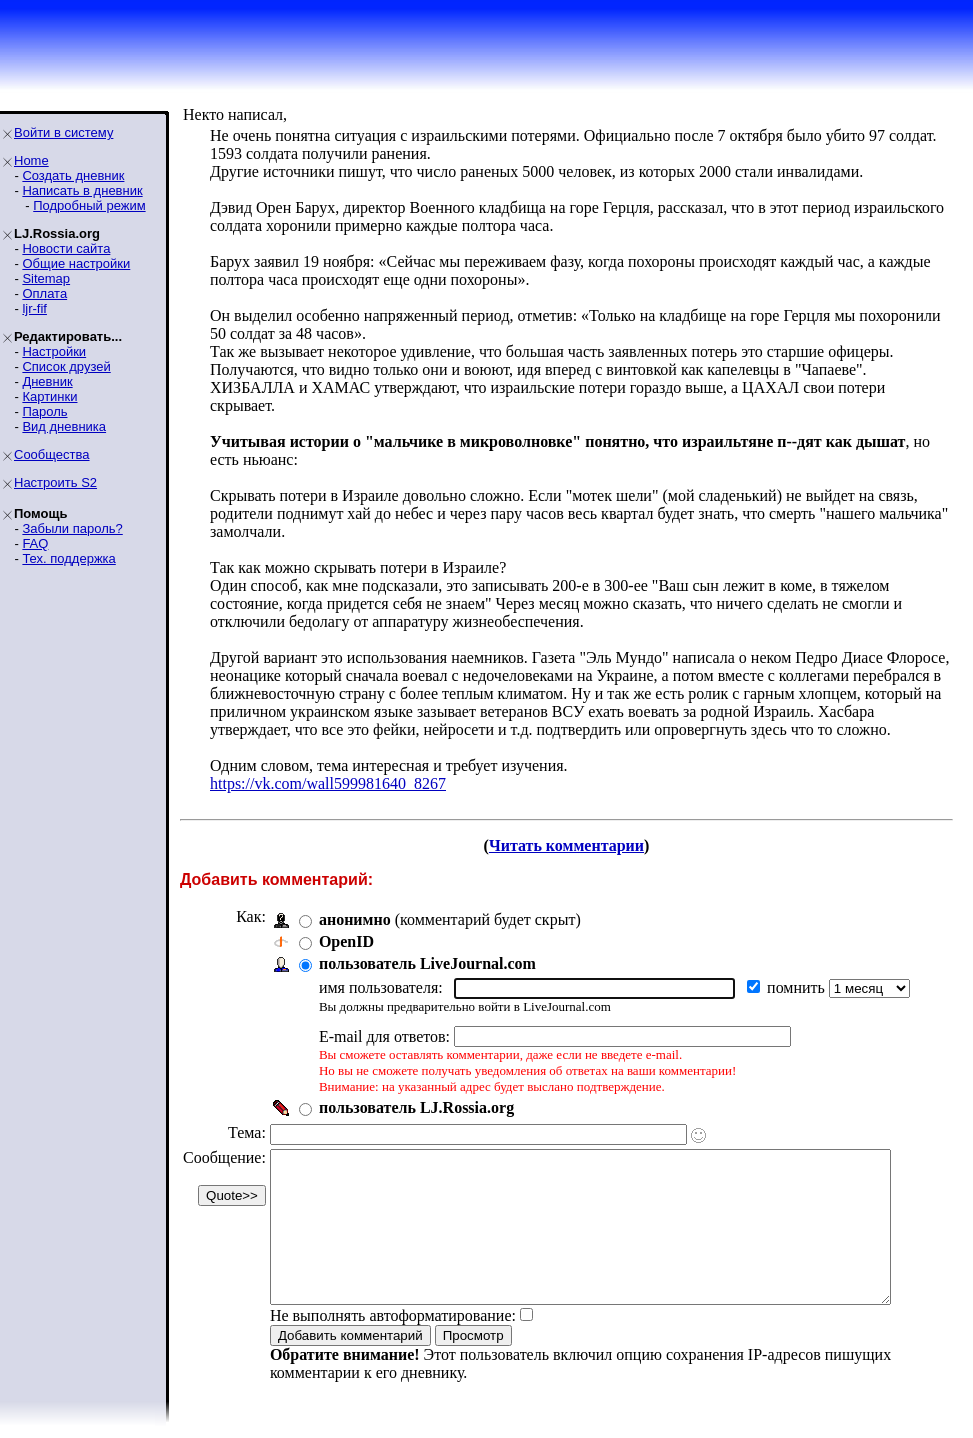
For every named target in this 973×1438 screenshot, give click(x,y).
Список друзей (66, 366)
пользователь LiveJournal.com (427, 945)
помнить (798, 969)
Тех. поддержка (68, 558)
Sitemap (46, 278)
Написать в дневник (82, 190)
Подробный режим (89, 205)
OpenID (346, 923)
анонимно (355, 901)
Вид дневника (64, 426)
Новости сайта (66, 248)
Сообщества (52, 454)
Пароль (44, 411)
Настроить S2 (55, 482)
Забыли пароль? (72, 528)
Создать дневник (73, 175)
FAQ (35, 543)
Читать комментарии (574, 827)
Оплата (44, 293)
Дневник (47, 381)
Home (31, 160)
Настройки (54, 351)
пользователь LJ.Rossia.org (416, 1089)
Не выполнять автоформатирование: (393, 1327)
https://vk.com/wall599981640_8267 (328, 765)
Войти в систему (63, 132)
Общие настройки (76, 263)
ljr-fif (34, 308)
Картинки (49, 396)
